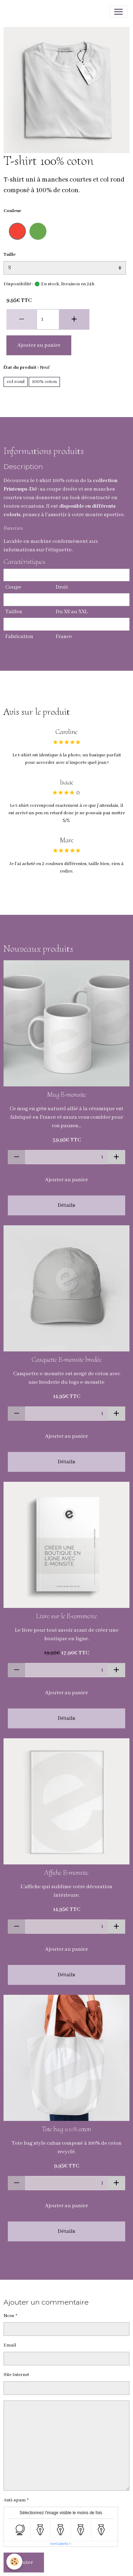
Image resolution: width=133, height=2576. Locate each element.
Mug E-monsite (66, 1095)
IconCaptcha (59, 2543)
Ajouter (24, 2562)
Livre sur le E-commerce (66, 1616)
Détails (66, 1205)
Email (10, 2345)
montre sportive (104, 515)
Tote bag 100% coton (66, 2129)
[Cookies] (14, 2562)
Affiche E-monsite (66, 1873)
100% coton (44, 382)
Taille (10, 255)
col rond (15, 382)
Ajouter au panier (38, 345)
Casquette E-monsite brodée (67, 1360)
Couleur (12, 211)
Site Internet (16, 2375)
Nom (9, 2316)
